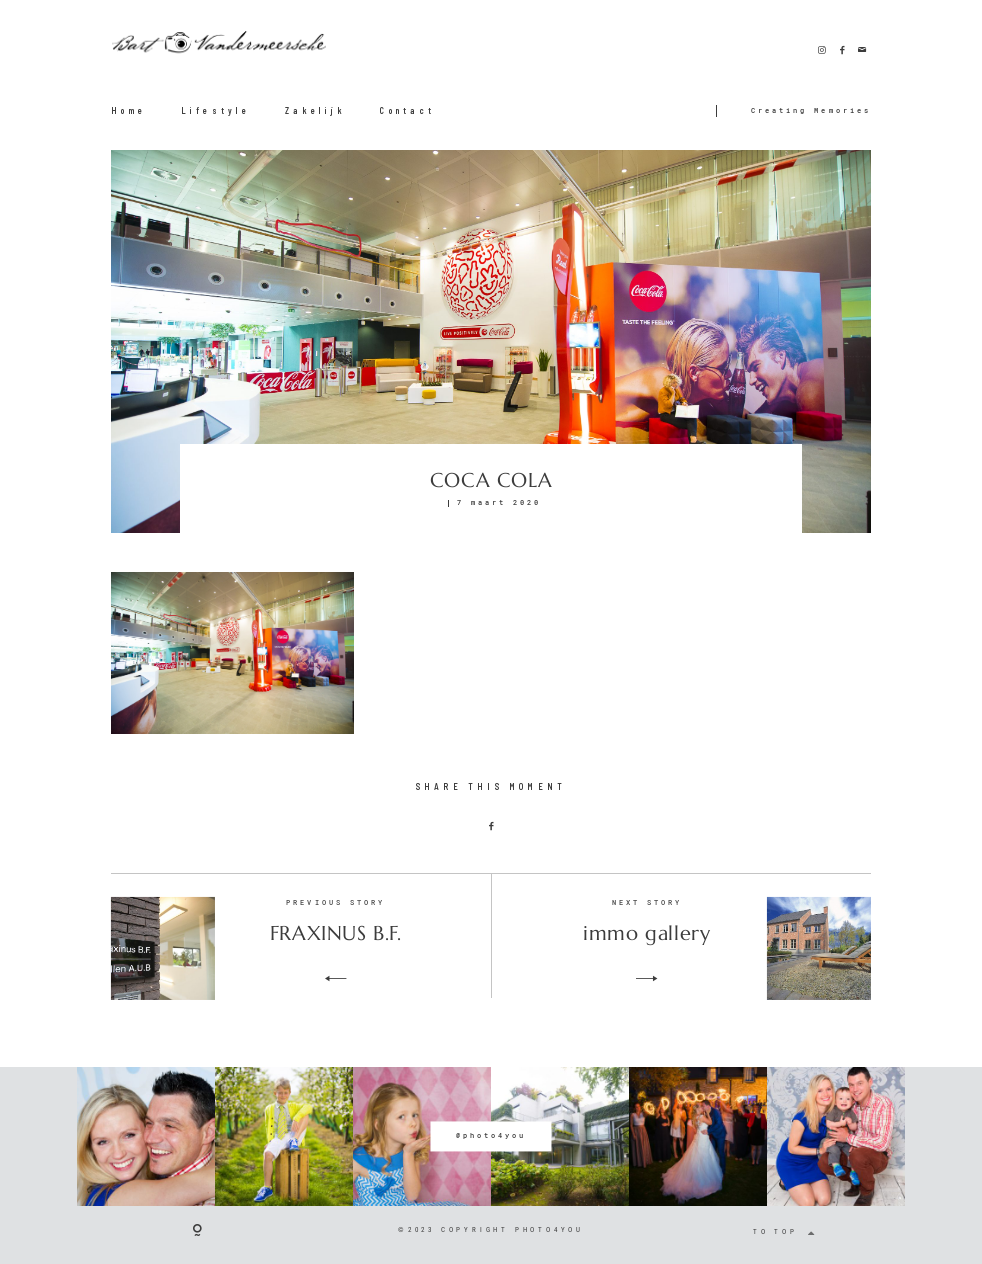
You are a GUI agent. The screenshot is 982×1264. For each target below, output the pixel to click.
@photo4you (491, 1135)
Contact (407, 111)
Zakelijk (315, 111)
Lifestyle (216, 111)
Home (128, 111)
